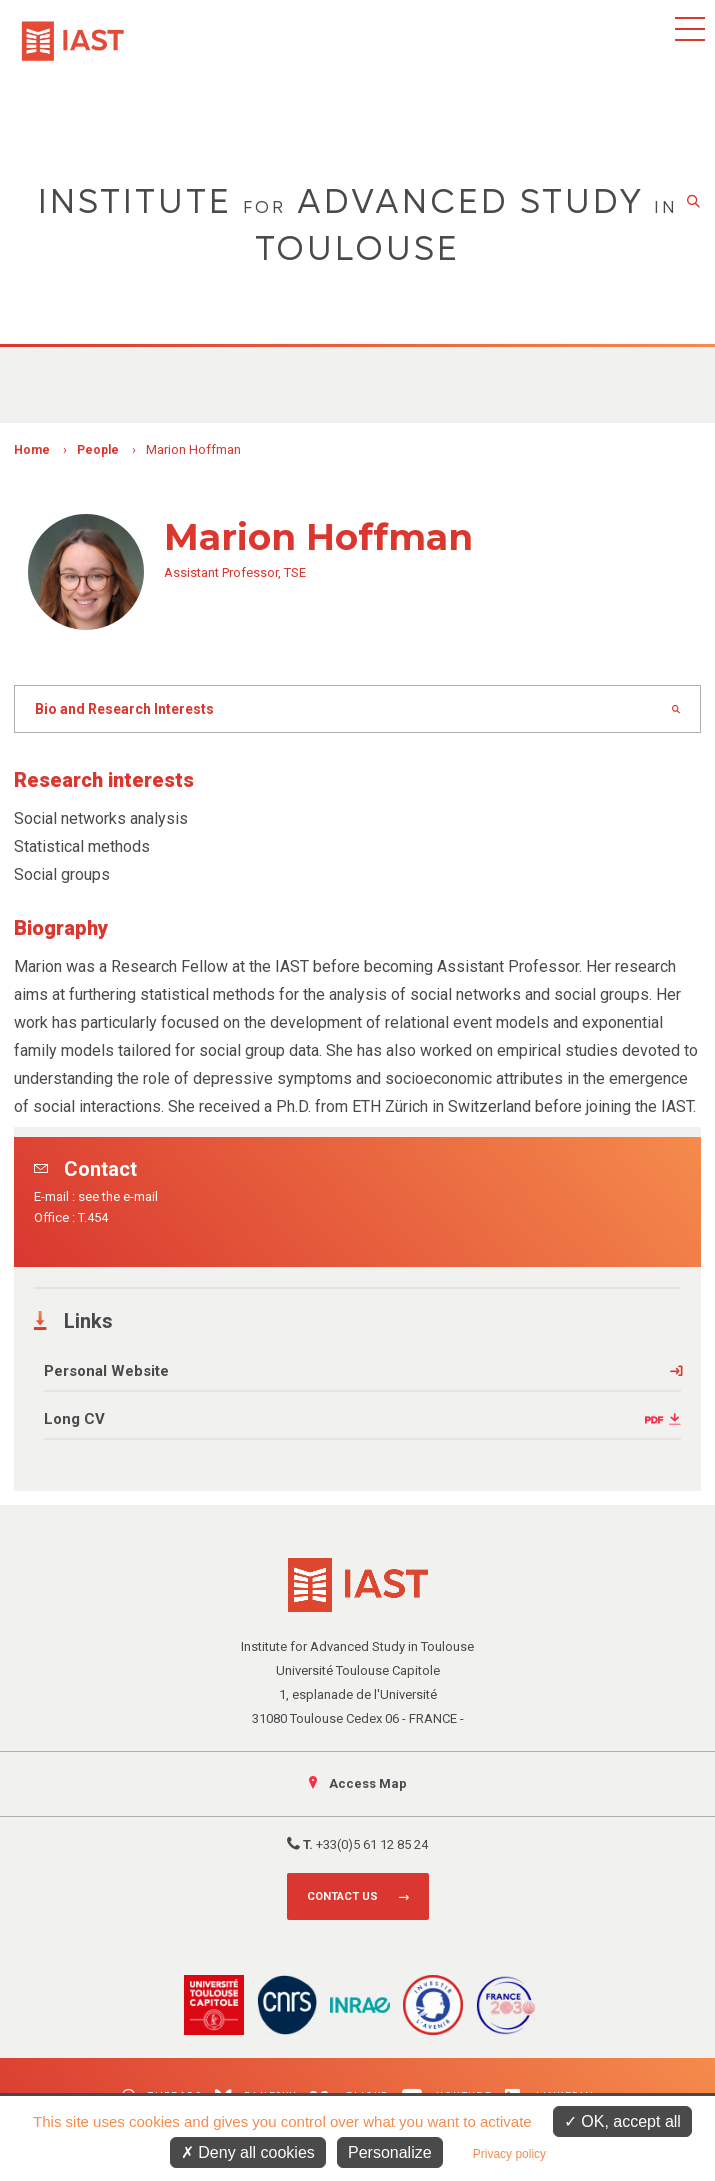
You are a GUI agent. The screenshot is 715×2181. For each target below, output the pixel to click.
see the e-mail (118, 1196)
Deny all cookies (248, 2152)
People (98, 450)
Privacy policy (509, 2154)
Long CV (74, 1419)
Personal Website (106, 1371)
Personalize (390, 2152)
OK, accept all (622, 2121)
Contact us (342, 1896)
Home (32, 450)
